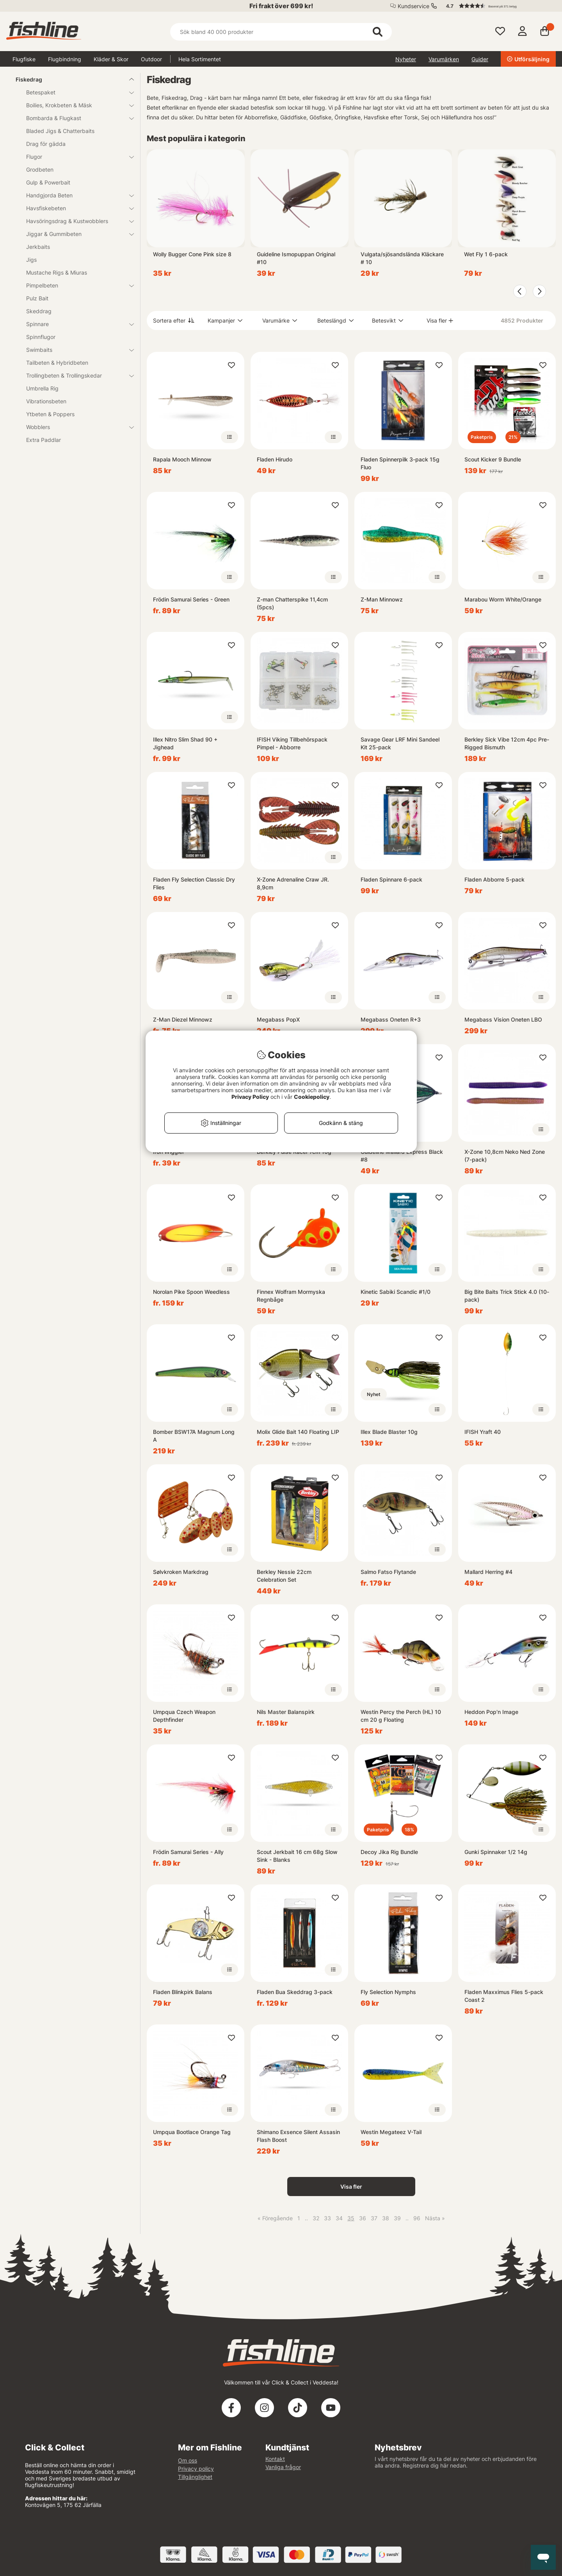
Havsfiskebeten (75, 208)
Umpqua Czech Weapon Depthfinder (184, 1715)
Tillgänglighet (195, 2476)
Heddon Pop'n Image (491, 1711)
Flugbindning (64, 59)
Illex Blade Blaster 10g (389, 1431)
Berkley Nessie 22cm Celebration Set (284, 1575)
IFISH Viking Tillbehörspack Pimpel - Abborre (292, 743)
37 (374, 2218)
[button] (497, 6)
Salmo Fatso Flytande (388, 1571)
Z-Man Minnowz (382, 599)
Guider (479, 59)
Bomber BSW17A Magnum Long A (194, 1435)
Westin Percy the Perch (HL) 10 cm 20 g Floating (401, 1715)
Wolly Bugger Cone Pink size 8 (192, 254)
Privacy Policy (250, 1096)
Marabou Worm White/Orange (502, 599)
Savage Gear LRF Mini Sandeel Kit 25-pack (400, 743)
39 (397, 2218)
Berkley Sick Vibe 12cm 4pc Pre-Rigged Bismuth (506, 743)
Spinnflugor (40, 337)
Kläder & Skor (111, 59)
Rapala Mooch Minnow (182, 459)
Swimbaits (75, 349)
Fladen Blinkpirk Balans (182, 1992)
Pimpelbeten (75, 285)
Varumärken (444, 59)
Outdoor (151, 59)
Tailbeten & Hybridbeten (57, 362)
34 (339, 2218)
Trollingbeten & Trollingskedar (75, 375)
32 (316, 2218)
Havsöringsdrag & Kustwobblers (75, 221)
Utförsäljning (528, 59)
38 (385, 2218)
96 (416, 2218)
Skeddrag (39, 311)
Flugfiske (24, 59)
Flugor (75, 156)
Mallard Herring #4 (488, 1571)
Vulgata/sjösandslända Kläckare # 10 (402, 258)
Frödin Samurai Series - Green (191, 599)
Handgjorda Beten (75, 195)
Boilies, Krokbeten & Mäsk (75, 105)
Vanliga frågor (283, 2467)
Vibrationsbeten (46, 401)
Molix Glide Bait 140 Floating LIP (298, 1431)
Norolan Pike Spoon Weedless (191, 1291)
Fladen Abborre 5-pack (494, 879)
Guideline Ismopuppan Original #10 (296, 258)
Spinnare (75, 324)
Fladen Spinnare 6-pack (391, 879)
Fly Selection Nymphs (388, 1992)
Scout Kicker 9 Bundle (492, 459)
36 (362, 2218)
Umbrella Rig (42, 388)
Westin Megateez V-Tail (391, 2132)
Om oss (187, 2460)
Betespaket (75, 92)
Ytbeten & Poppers (50, 414)
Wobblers (75, 427)
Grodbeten (39, 169)
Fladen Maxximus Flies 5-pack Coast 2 (503, 1996)
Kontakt (275, 2458)
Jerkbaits (38, 246)
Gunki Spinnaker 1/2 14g (495, 1852)
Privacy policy (196, 2468)
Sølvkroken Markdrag (180, 1571)
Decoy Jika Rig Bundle (389, 1852)
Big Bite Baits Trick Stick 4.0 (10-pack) (506, 1295)
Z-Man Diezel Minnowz (182, 1019)
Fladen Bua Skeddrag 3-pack (295, 1992)
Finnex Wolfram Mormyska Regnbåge (291, 1295)
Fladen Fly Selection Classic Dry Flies (194, 883)
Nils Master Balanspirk (286, 1711)
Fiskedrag (70, 79)
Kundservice (413, 6)
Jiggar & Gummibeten (75, 234)
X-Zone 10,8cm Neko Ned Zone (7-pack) (504, 1155)
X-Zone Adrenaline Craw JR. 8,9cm (293, 883)
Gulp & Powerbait (48, 182)
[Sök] (281, 32)
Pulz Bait (37, 298)
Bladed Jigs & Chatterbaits (60, 131)
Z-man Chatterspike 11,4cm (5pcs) (292, 603)
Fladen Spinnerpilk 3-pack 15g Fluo (400, 463)
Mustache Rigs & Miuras (56, 272)
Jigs (31, 259)
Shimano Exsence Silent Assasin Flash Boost (298, 2136)
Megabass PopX (278, 1019)
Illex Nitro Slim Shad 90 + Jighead (185, 743)
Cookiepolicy (311, 1096)
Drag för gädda (46, 143)
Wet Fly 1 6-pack (486, 254)
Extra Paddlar (43, 439)
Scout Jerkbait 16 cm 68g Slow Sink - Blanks (297, 1856)
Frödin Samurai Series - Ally (188, 1852)
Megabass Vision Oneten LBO (503, 1019)
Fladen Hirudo (274, 459)
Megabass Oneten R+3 (391, 1019)
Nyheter (405, 59)
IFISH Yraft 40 (482, 1431)
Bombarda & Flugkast (75, 118)
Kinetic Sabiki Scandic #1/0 (395, 1291)
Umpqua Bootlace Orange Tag (192, 2132)
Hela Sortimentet (199, 59)
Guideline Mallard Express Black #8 (402, 1155)
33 (327, 2218)
